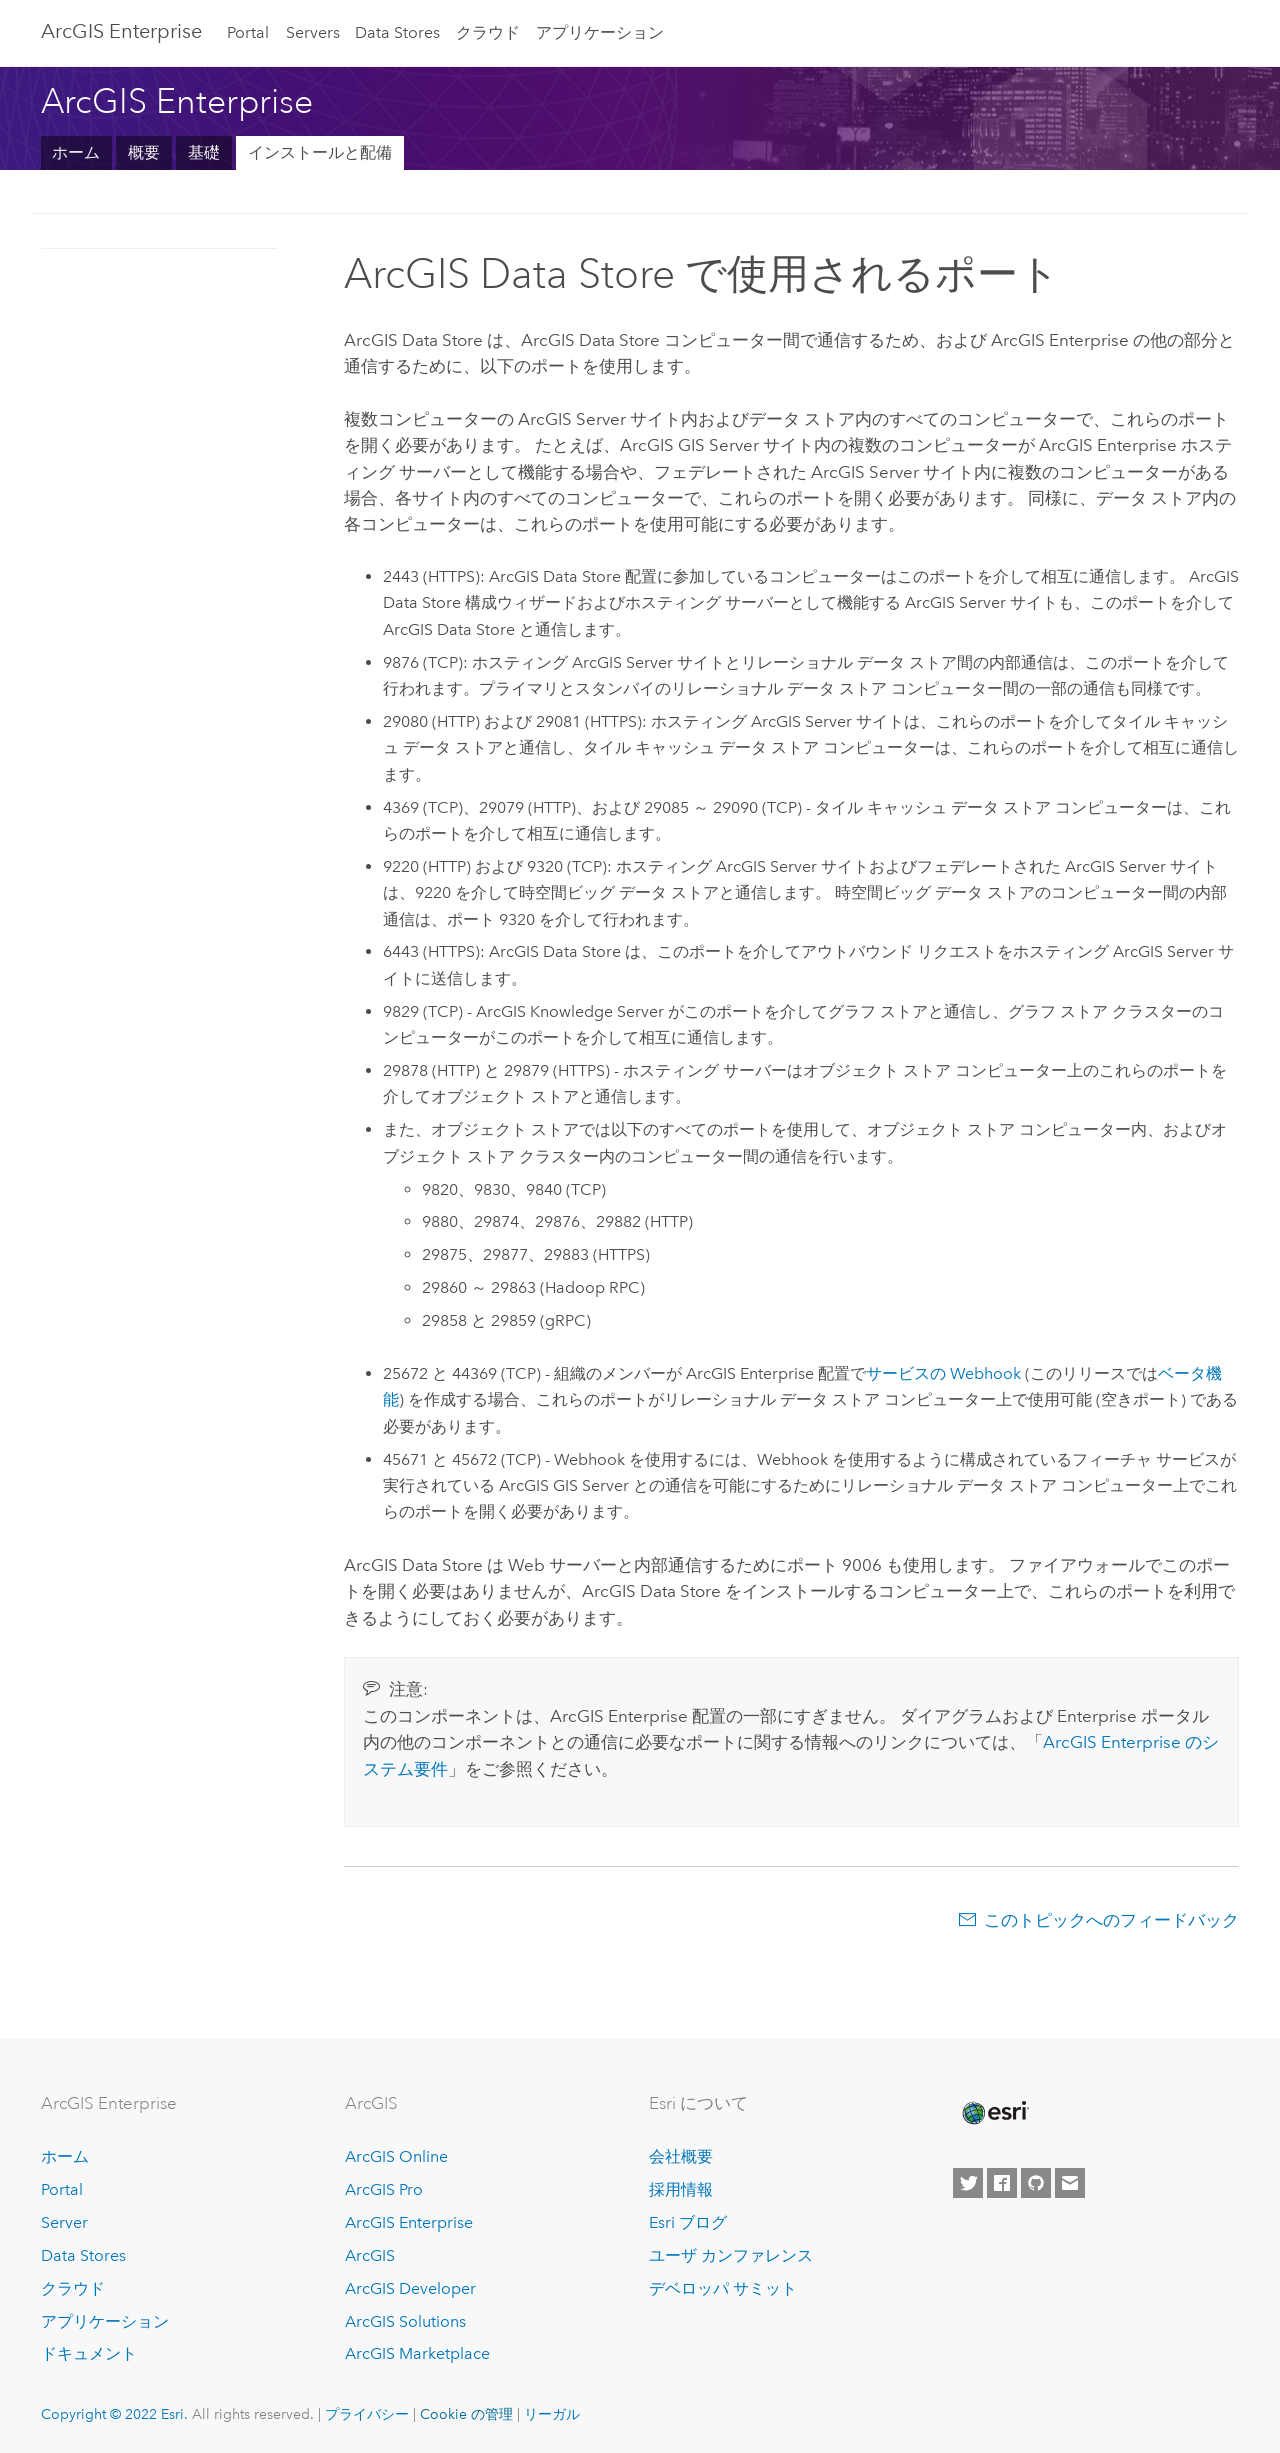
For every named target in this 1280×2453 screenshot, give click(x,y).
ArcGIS (370, 2255)
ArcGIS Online (396, 2156)
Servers (313, 32)
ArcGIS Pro (384, 2189)
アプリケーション (600, 32)
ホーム (76, 152)
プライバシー (367, 2414)
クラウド (488, 32)
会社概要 (681, 2156)
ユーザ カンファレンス (731, 2255)
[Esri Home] (994, 2113)
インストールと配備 (320, 152)
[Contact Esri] (1070, 2183)
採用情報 (681, 2189)
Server (64, 2222)
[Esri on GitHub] (1036, 2183)
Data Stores (397, 32)
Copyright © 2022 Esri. (114, 2414)
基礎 (204, 152)
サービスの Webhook (943, 1373)
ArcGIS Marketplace (417, 2353)
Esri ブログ (688, 2222)
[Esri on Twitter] (968, 2183)
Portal (248, 32)
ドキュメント (89, 2353)
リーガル (552, 2414)
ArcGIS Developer (410, 2288)
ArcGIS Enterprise (121, 31)
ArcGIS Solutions (405, 2321)
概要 (144, 152)
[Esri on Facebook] (1002, 2183)
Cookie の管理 (466, 2414)
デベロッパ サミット (723, 2288)
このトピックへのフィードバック (1111, 1920)
